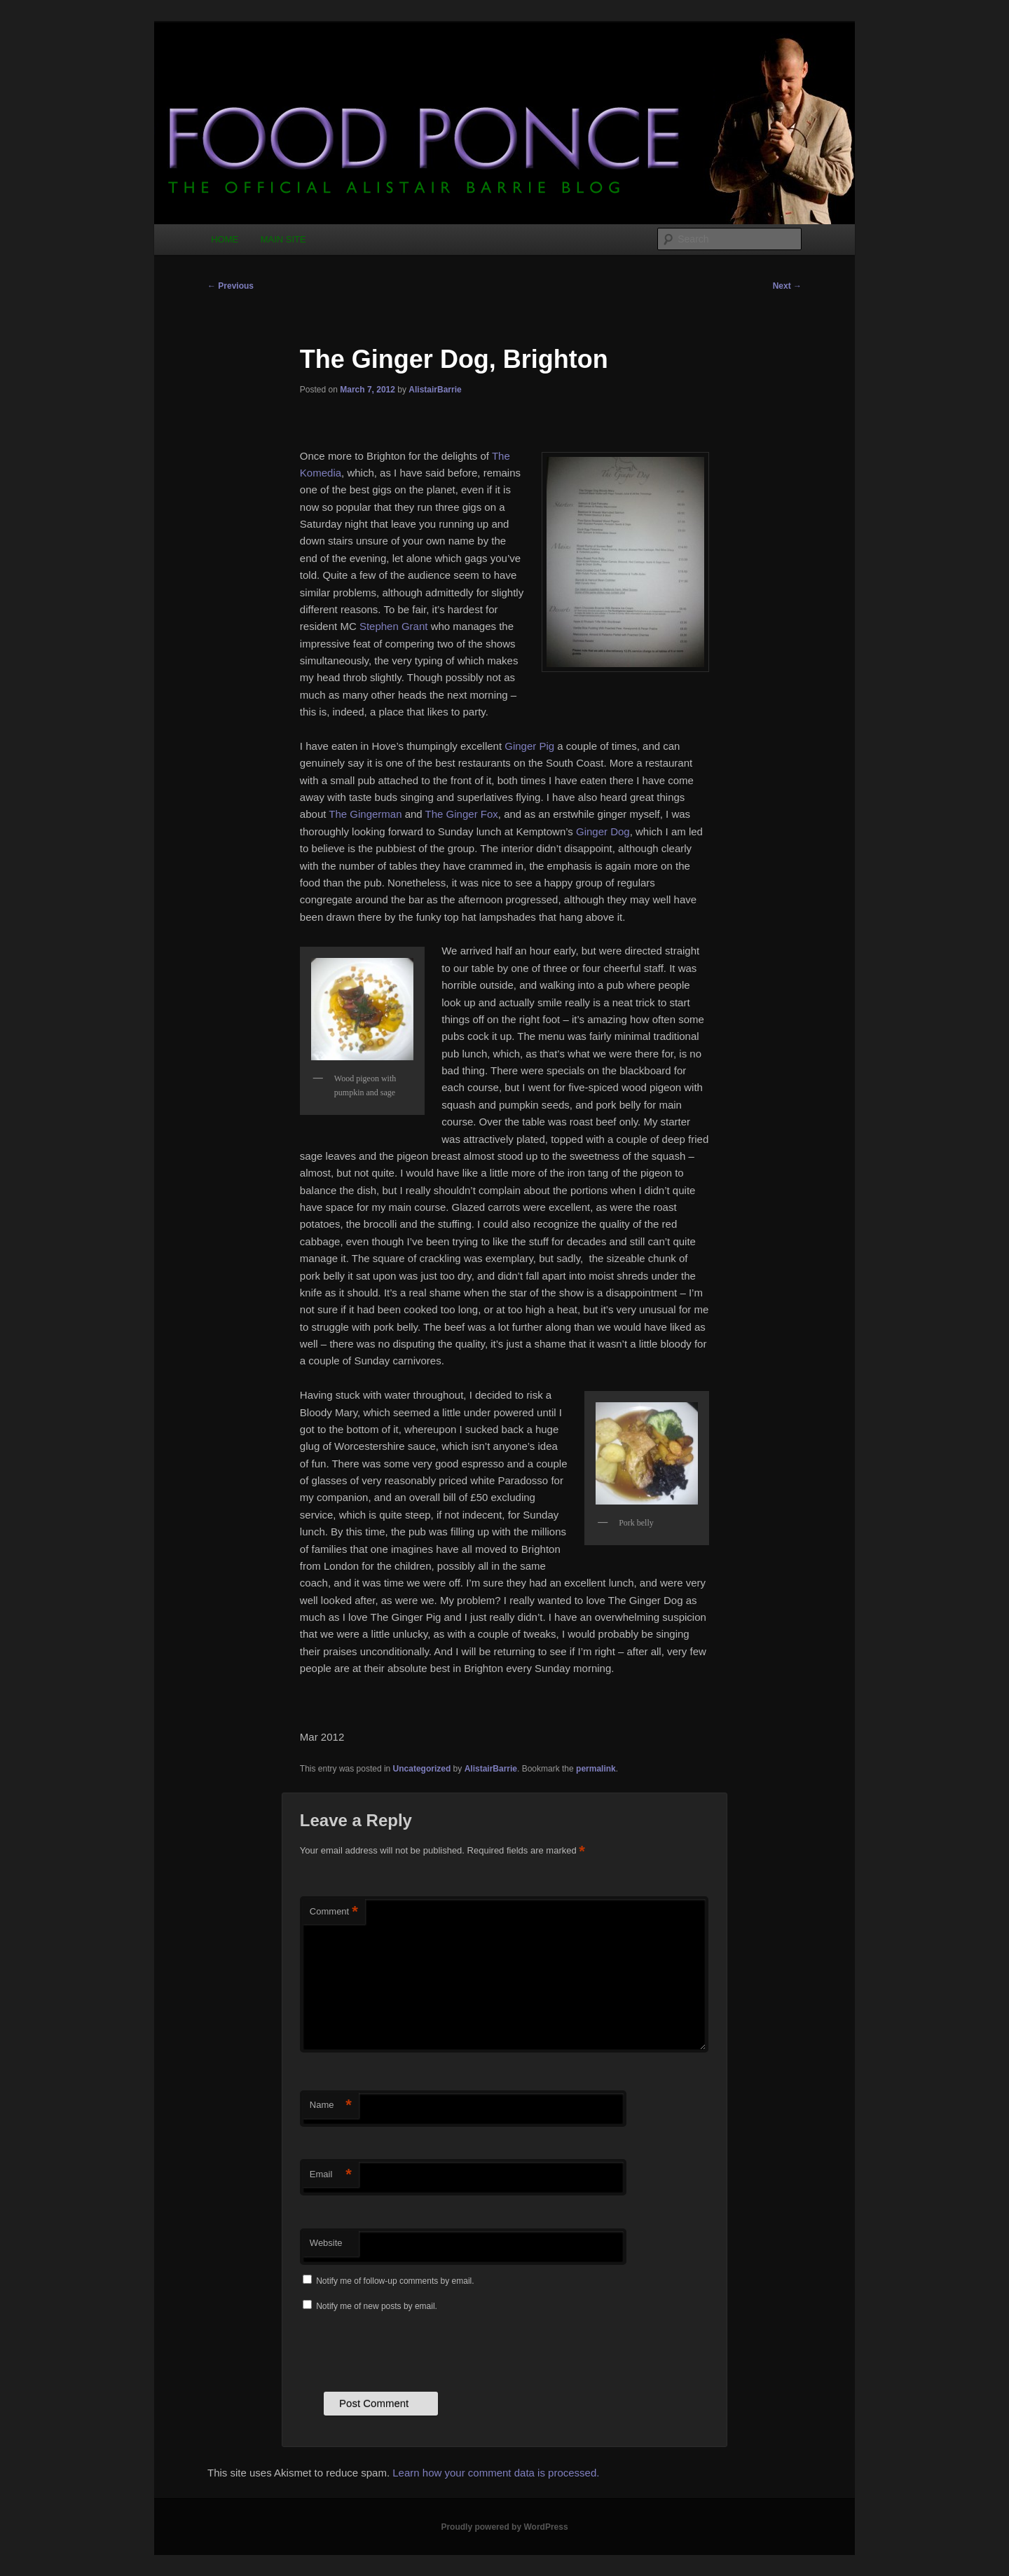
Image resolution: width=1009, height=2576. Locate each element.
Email (331, 2175)
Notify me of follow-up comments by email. (395, 2281)
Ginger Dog (603, 831)
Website (326, 2243)
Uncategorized (422, 1769)
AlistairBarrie (435, 390)
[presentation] (406, 2350)
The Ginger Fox (461, 814)
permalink (596, 1769)
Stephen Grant (393, 626)
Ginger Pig (529, 746)
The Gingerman (365, 814)
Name (331, 2105)
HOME (224, 239)
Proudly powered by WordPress (504, 2527)
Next (787, 286)
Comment (334, 1912)
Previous (230, 286)
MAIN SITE (283, 239)
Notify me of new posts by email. (376, 2306)
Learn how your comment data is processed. (495, 2473)
